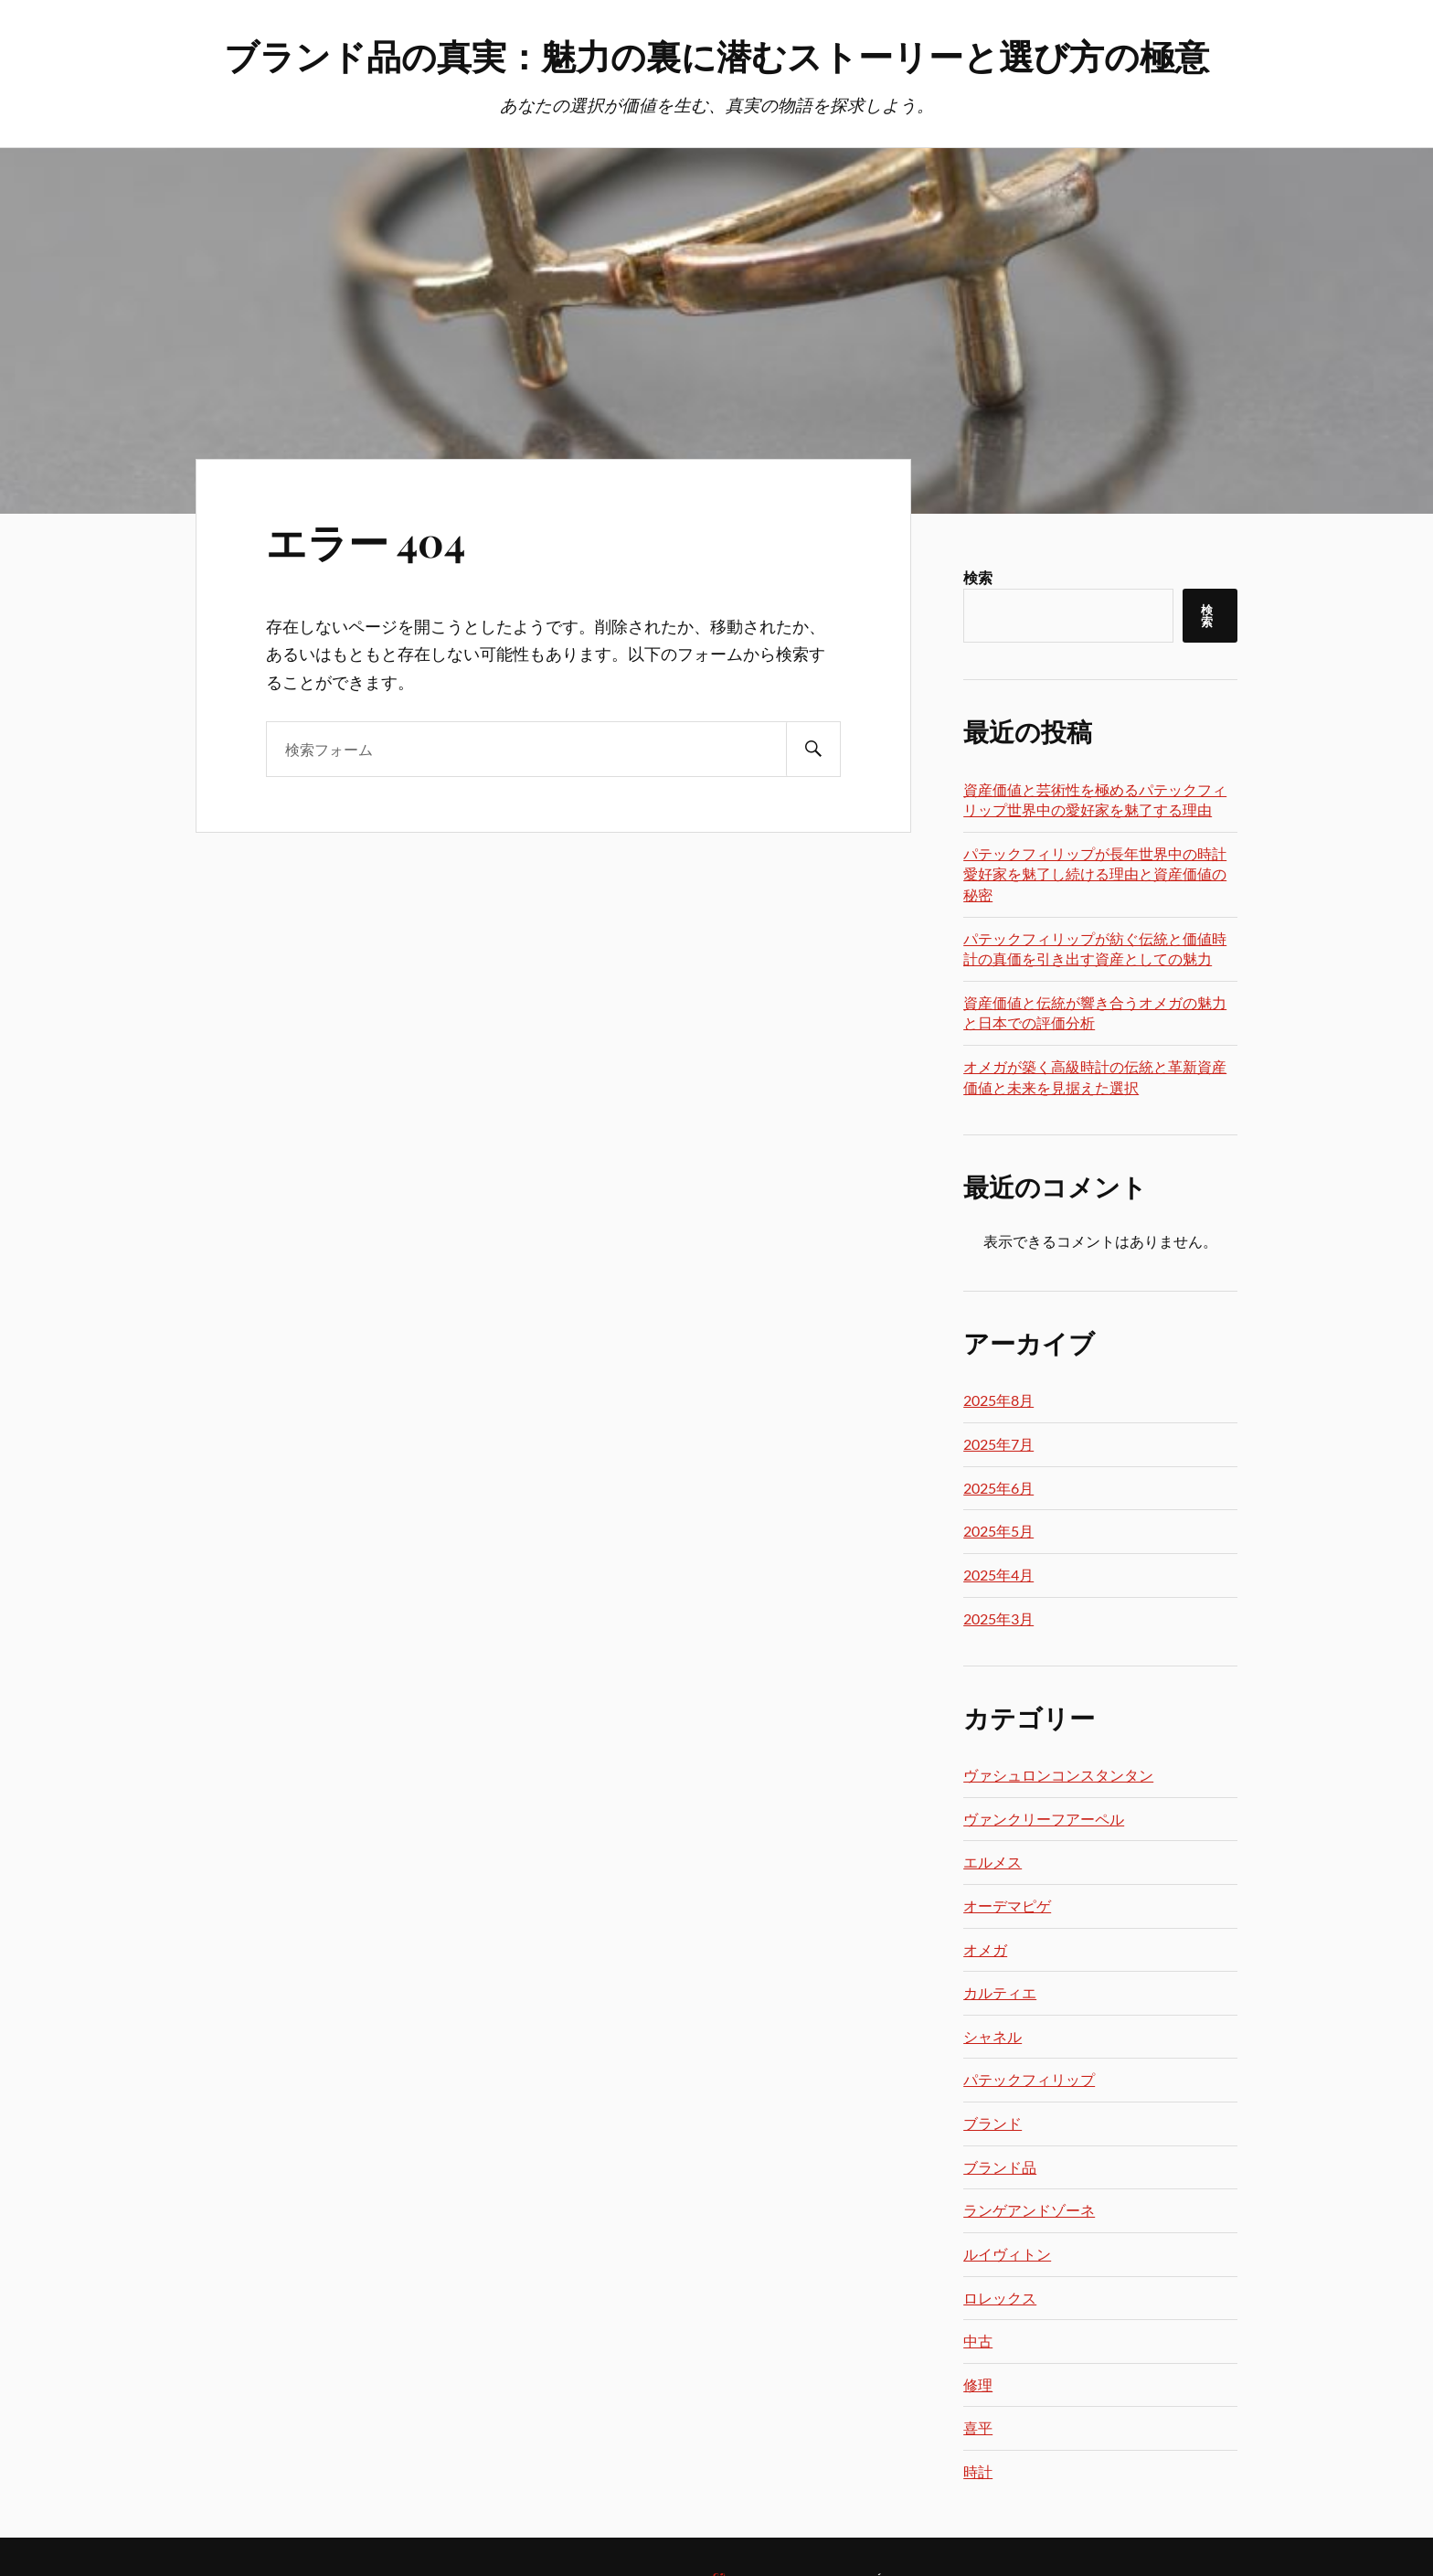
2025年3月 (998, 1618)
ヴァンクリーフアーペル (1043, 1818)
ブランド (992, 2123)
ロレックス (999, 2297)
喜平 (977, 2427)
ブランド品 (999, 2167)
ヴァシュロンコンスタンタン (1058, 1774)
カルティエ (999, 1992)
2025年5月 (998, 1530)
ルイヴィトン (1007, 2253)
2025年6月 (998, 1487)
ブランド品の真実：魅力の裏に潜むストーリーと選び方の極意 (716, 55)
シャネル (992, 2036)
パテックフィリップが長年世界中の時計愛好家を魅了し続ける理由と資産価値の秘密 (1094, 874)
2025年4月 (998, 1574)
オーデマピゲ (1007, 1905)
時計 (977, 2471)
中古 (977, 2340)
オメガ (985, 1949)
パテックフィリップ (1029, 2079)
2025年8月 (998, 1400)
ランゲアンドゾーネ (1029, 2210)
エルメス (992, 1861)
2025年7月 (998, 1444)
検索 (977, 577)
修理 (977, 2384)
